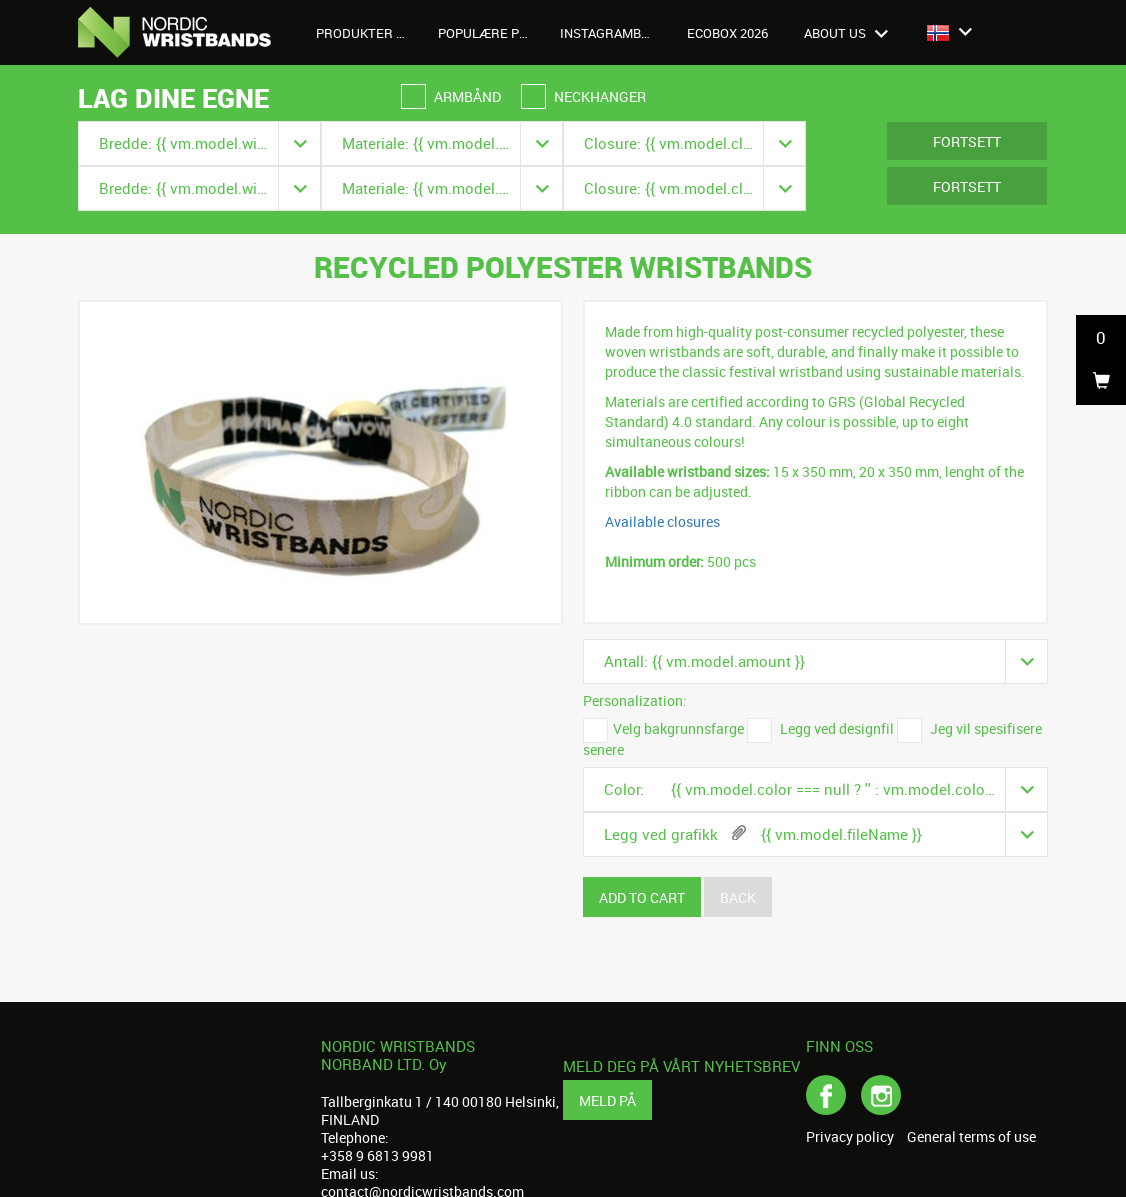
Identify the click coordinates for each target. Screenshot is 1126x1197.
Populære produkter (491, 33)
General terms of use (971, 1137)
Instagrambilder (613, 33)
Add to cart (642, 897)
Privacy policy (850, 1137)
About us (846, 33)
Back (738, 897)
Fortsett (967, 141)
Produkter (365, 33)
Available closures (662, 521)
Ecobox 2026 (727, 33)
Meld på (607, 1100)
